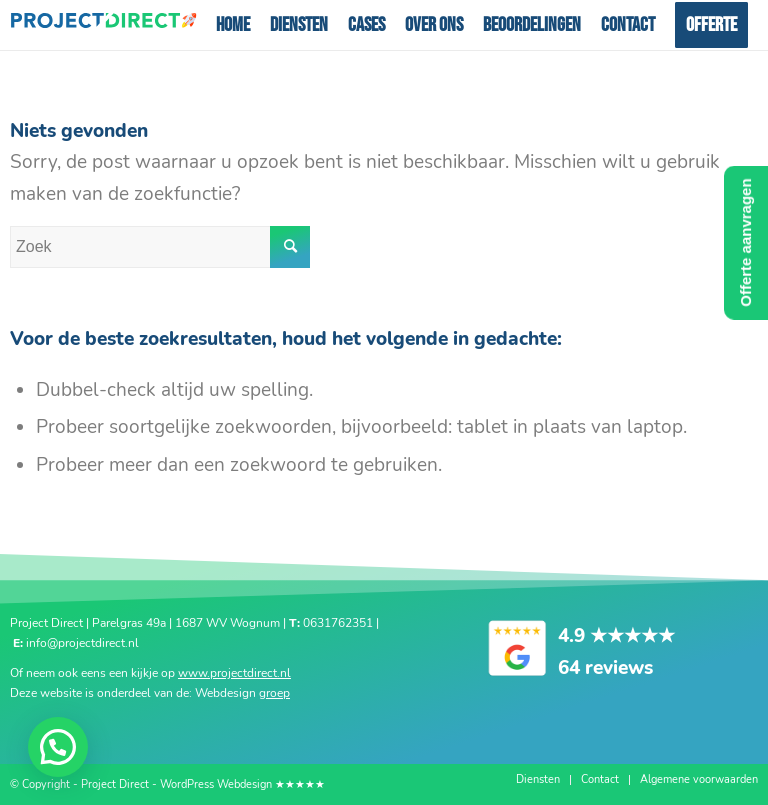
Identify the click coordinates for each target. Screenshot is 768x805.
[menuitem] (233, 25)
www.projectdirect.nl (234, 673)
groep (274, 693)
